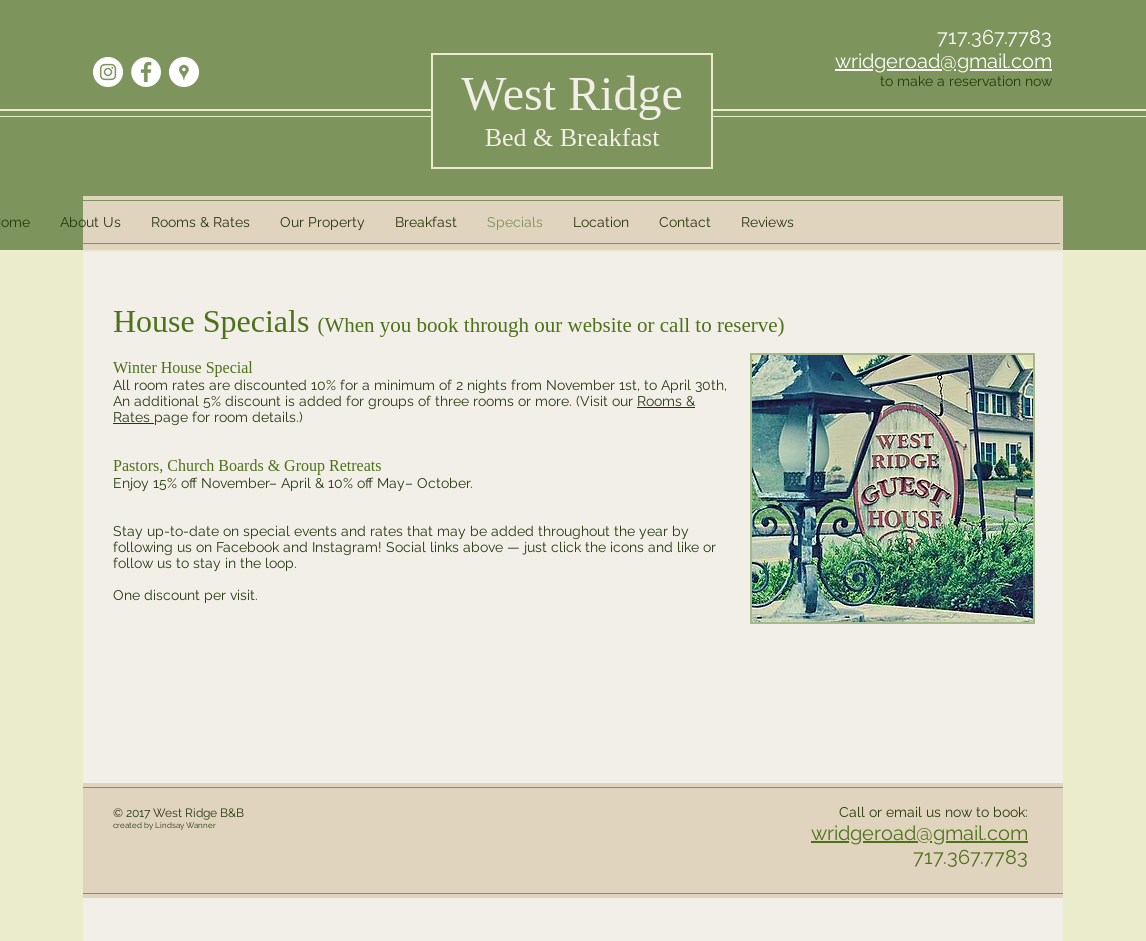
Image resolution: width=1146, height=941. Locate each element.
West (571, 93)
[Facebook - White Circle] (146, 72)
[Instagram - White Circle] (108, 72)
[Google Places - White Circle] (184, 72)
